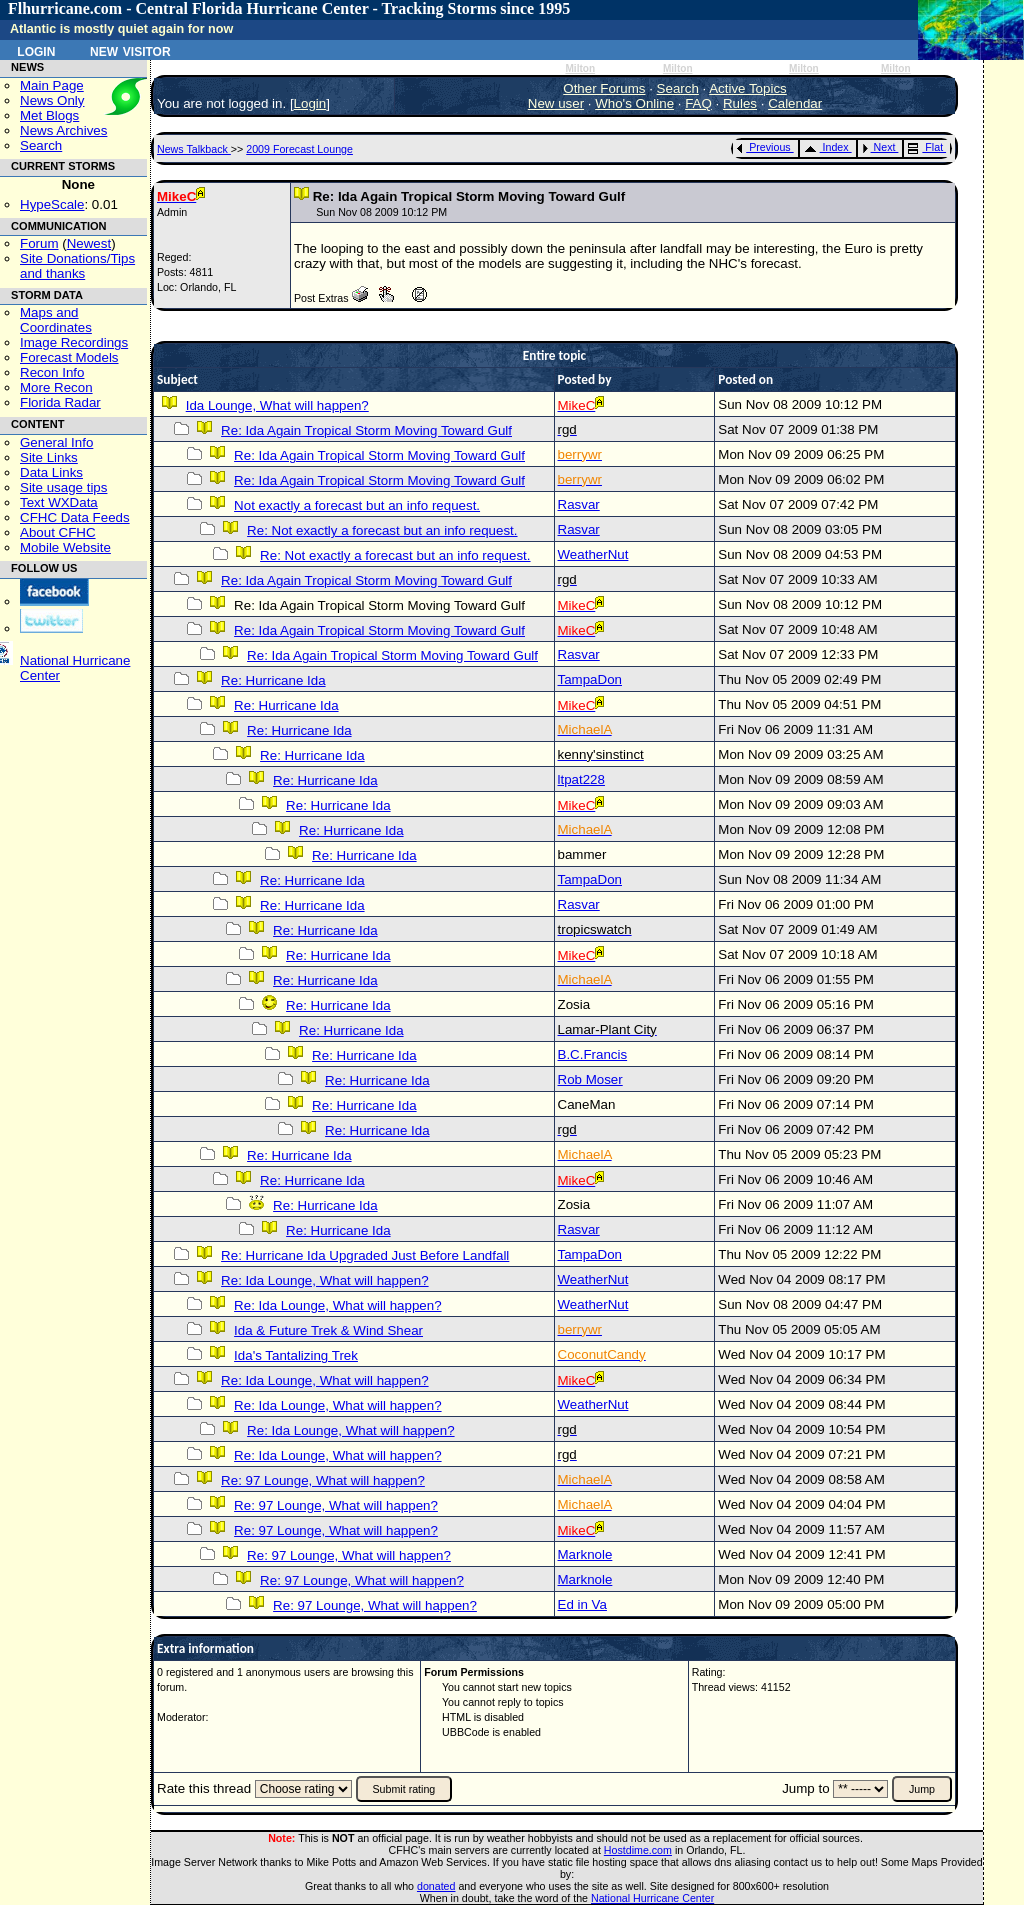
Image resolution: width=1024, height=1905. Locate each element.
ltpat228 (581, 779)
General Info (56, 442)
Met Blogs (49, 115)
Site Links (49, 457)
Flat (925, 147)
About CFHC (58, 532)
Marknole (585, 1554)
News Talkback (194, 149)
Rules (740, 103)
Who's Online (634, 103)
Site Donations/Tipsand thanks (77, 266)
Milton (580, 68)
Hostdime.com (638, 1850)
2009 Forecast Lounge (299, 149)
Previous (763, 147)
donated (436, 1886)
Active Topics (748, 88)
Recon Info (52, 372)
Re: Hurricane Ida (273, 680)
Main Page (52, 85)
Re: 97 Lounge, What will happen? (323, 1480)
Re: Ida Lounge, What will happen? (324, 1280)
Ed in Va (582, 1604)
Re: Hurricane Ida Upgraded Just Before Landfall (365, 1255)
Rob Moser (590, 1079)
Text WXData (59, 502)
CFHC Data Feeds (75, 517)
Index (826, 147)
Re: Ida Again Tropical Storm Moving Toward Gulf (366, 430)
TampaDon (590, 679)
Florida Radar (60, 402)
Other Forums (604, 88)
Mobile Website (65, 547)
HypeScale (52, 204)
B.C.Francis (593, 1054)
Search (41, 145)
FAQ (698, 103)
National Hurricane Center (652, 1898)
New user (556, 103)
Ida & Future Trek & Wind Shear (328, 1330)
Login (36, 50)
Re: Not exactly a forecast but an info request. (382, 530)
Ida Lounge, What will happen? (277, 405)
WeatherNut (593, 554)
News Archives (63, 130)
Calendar (795, 103)
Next (879, 147)
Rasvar (579, 504)
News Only (52, 100)
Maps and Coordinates (56, 320)
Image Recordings (74, 342)
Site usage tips (63, 487)
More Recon (56, 387)
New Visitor (130, 50)
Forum (39, 243)
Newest (89, 243)
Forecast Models (69, 357)
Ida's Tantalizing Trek (296, 1355)
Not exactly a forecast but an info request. (357, 505)
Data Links (51, 472)
